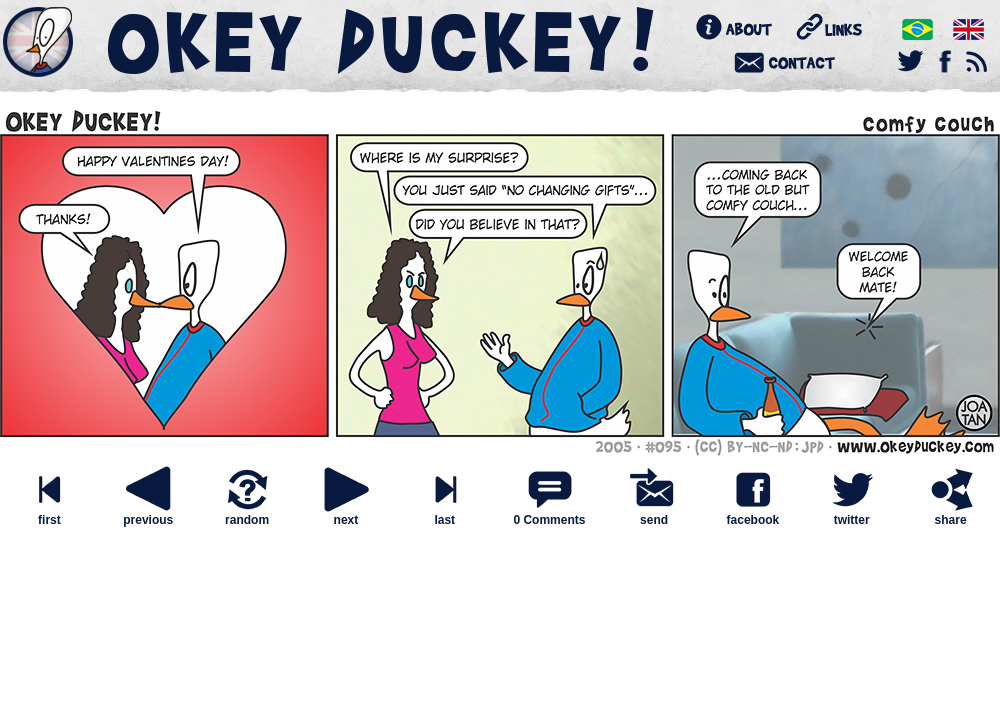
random (247, 514)
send (654, 514)
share (951, 514)
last (445, 514)
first (49, 514)
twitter (852, 514)
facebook (753, 514)
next (346, 514)
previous (148, 514)
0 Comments (549, 520)
